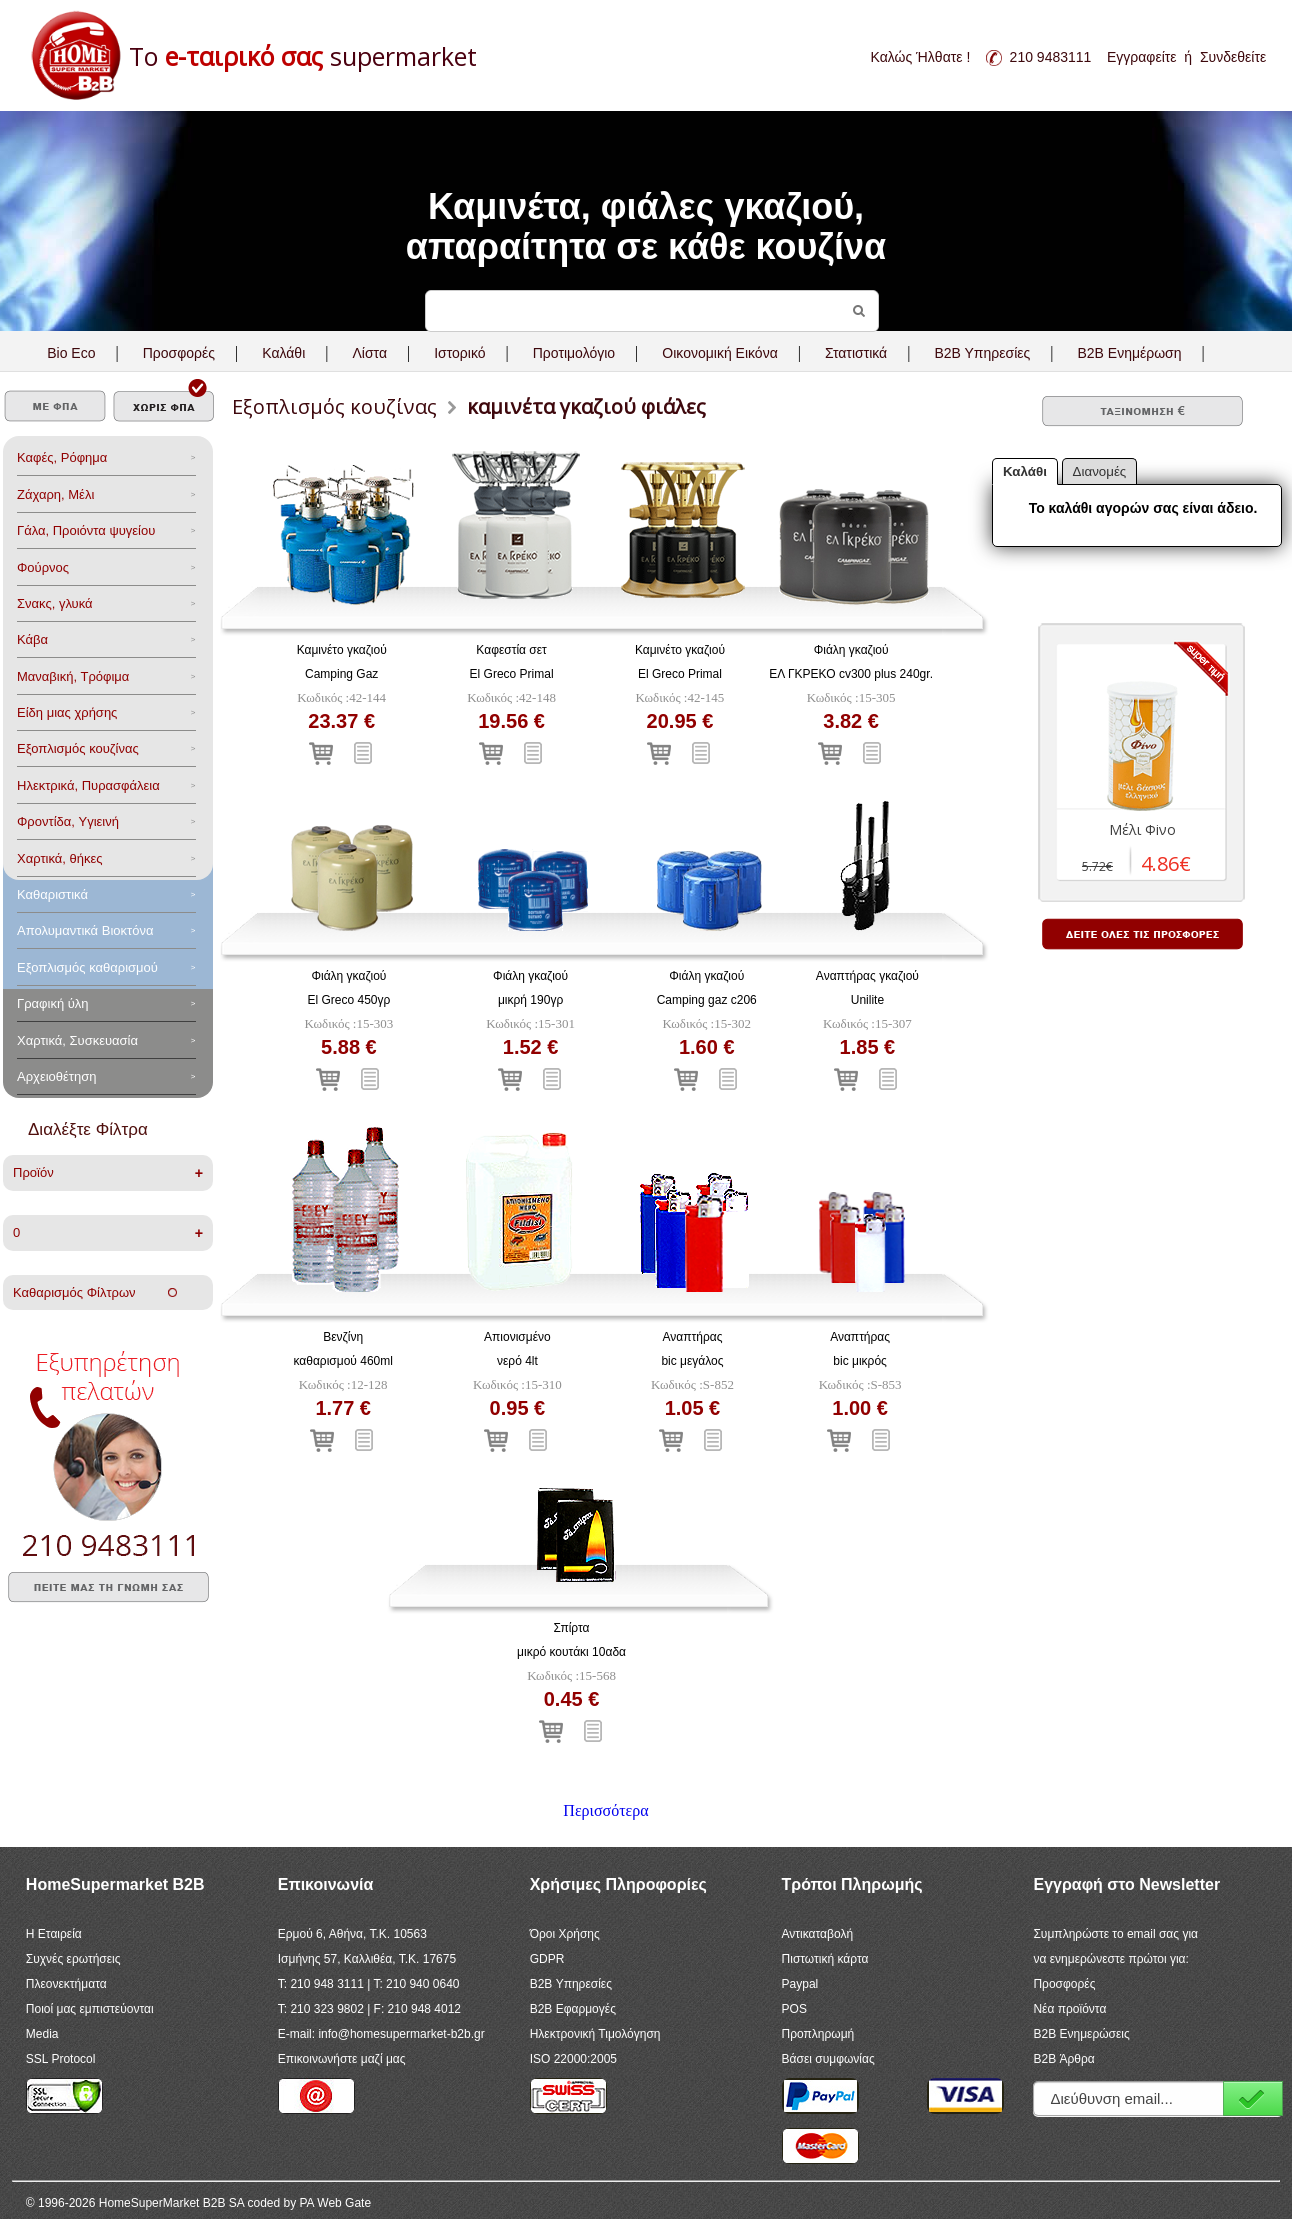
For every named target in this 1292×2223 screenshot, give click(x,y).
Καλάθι (283, 353)
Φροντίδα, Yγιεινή (68, 821)
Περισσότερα (605, 1810)
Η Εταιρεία (54, 1934)
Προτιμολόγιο (574, 353)
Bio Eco (71, 353)
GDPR (547, 1959)
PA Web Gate (336, 2203)
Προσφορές (179, 353)
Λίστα (369, 353)
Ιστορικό (459, 353)
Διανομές (1100, 471)
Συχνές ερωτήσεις (73, 1959)
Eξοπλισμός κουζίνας (78, 748)
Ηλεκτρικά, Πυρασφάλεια (88, 785)
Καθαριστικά (52, 894)
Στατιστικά (856, 353)
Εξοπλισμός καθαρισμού (87, 967)
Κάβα (32, 639)
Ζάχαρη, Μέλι (55, 494)
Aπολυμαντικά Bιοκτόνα (85, 930)
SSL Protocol (61, 2059)
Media (42, 2034)
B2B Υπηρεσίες (571, 1984)
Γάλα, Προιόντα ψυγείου (86, 530)
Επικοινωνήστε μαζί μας (342, 2059)
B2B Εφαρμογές (573, 2009)
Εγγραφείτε (1142, 57)
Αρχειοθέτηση (56, 1076)
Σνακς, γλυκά (55, 603)
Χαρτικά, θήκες (60, 858)
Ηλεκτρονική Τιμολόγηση (595, 2034)
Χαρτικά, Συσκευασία (77, 1040)
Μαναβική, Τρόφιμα (73, 676)
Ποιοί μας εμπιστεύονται (90, 2009)
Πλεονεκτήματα (66, 1984)
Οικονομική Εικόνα (719, 353)
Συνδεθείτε (1233, 57)
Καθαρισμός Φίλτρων (95, 1292)
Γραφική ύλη (53, 1003)
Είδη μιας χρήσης (67, 712)
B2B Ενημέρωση (1129, 353)
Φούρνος (43, 567)
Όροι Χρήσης (565, 1934)
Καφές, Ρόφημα (62, 457)
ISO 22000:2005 (573, 2059)
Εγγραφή (1253, 2098)
